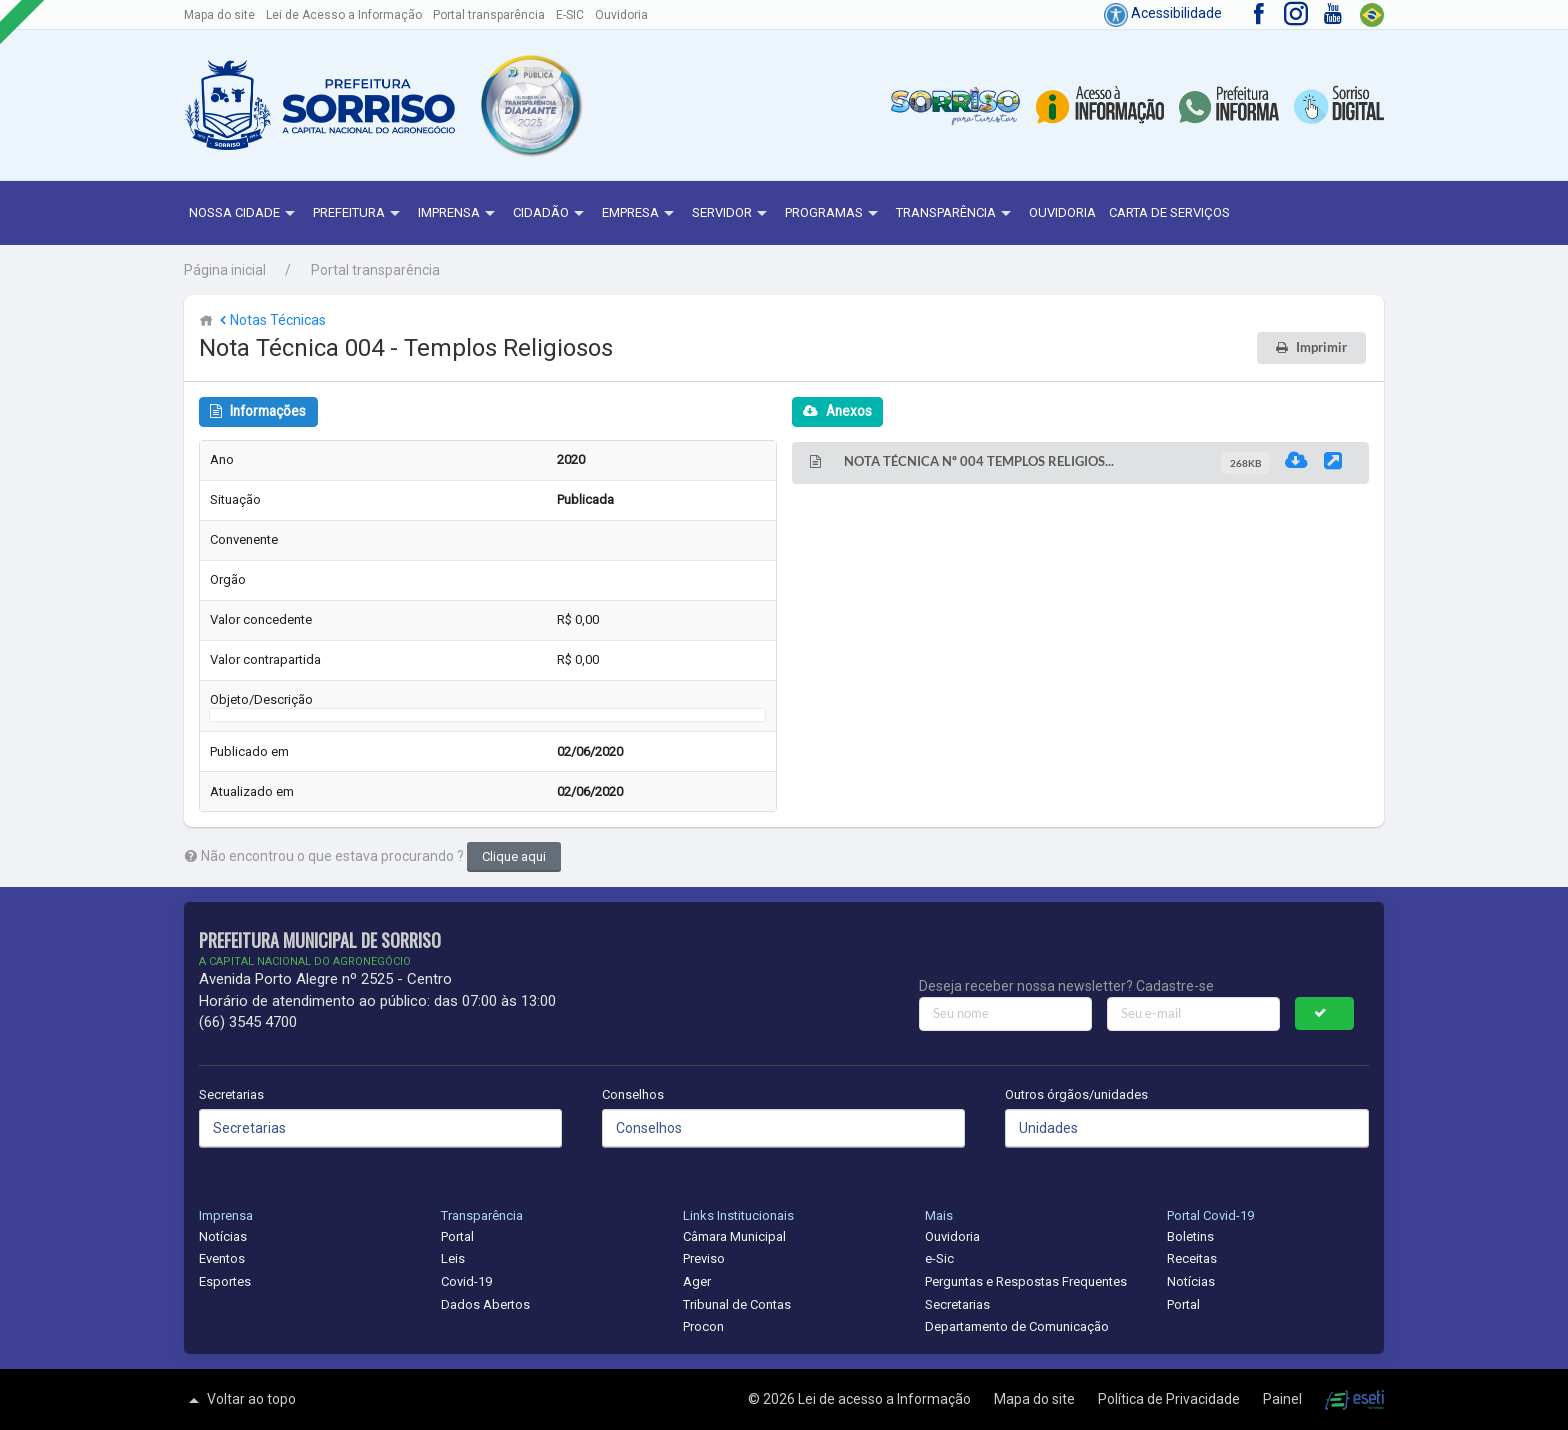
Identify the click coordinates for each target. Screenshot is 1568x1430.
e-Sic (939, 1258)
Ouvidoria (621, 15)
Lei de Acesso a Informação (344, 15)
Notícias (223, 1236)
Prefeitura (359, 214)
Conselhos (633, 1094)
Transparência (956, 214)
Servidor (732, 214)
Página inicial (225, 270)
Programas (834, 214)
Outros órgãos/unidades (1076, 1094)
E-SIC (570, 15)
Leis (453, 1258)
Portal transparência (489, 15)
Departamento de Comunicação (1017, 1326)
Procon (703, 1326)
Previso (704, 1258)
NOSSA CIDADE (244, 214)
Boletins (1190, 1236)
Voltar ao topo (240, 1400)
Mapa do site (219, 15)
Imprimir (1321, 347)
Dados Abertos (485, 1304)
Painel (1284, 1399)
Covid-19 (466, 1281)
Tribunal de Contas (737, 1304)
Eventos (222, 1258)
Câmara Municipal (734, 1236)
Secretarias (231, 1094)
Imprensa (459, 214)
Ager (697, 1281)
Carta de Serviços (1169, 212)
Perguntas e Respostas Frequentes (1026, 1281)
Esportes (225, 1281)
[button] (530, 105)
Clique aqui (514, 856)
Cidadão (551, 214)
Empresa (640, 214)
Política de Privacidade (1170, 1399)
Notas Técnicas (271, 320)
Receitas (1192, 1258)
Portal (457, 1236)
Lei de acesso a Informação (886, 1399)
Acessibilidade (1163, 13)
